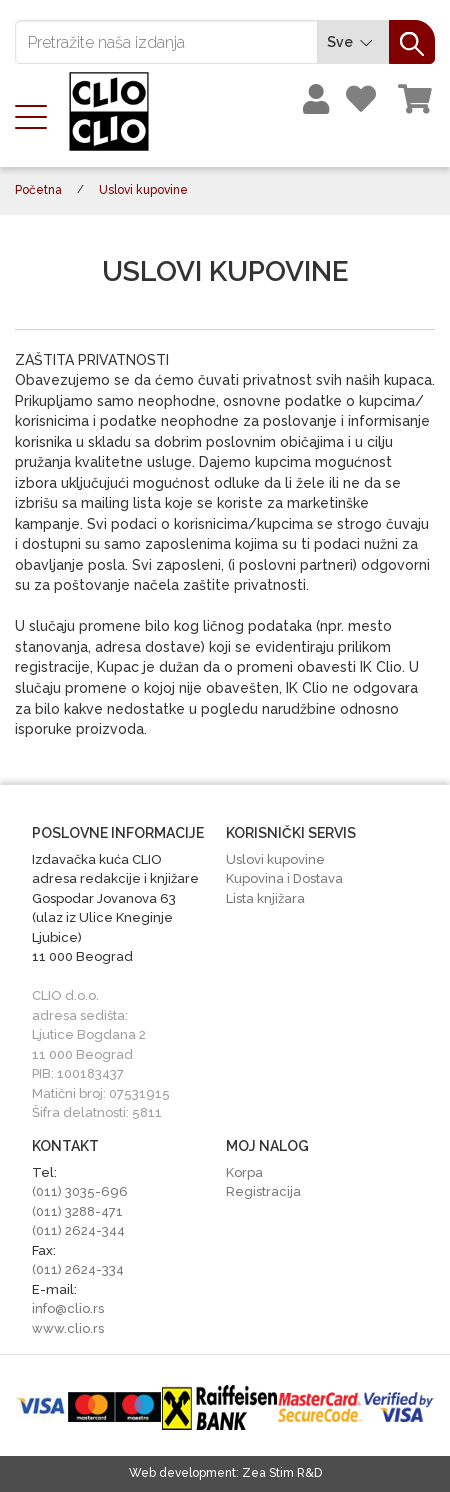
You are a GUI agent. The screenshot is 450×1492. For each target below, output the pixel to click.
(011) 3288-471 (77, 1211)
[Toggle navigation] (37, 115)
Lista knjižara (265, 898)
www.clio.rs (68, 1328)
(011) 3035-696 (80, 1191)
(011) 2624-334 (78, 1269)
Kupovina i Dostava (284, 878)
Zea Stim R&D (282, 1473)
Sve (353, 42)
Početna (38, 190)
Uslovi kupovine (275, 859)
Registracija (263, 1191)
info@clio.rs (68, 1308)
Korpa (244, 1172)
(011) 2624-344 (78, 1230)
